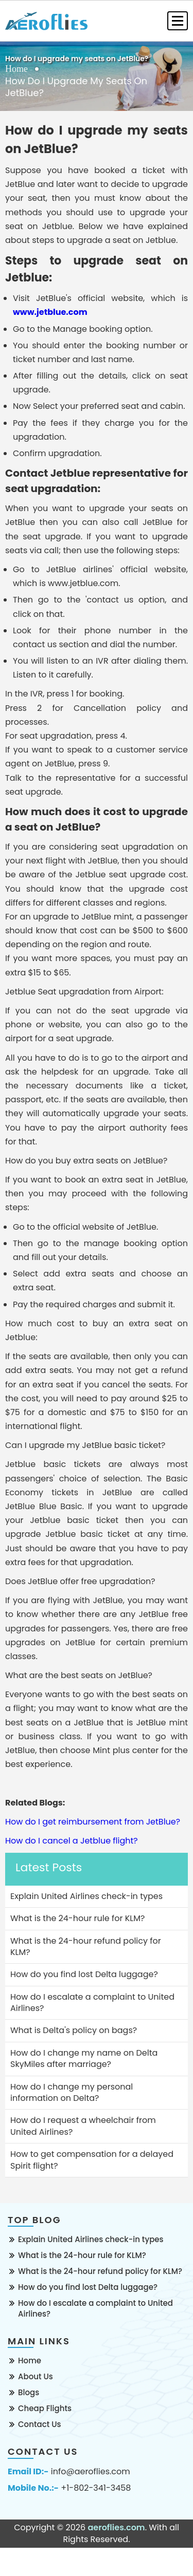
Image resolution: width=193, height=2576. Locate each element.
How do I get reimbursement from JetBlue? (92, 1822)
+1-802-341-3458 (96, 2488)
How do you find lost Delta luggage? (87, 2287)
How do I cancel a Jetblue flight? (71, 1841)
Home (16, 69)
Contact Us (39, 2424)
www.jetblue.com (50, 312)
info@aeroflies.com (90, 2471)
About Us (35, 2376)
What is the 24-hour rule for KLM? (82, 2255)
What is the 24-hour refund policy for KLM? (100, 2271)
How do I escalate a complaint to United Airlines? (95, 2308)
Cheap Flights (45, 2408)
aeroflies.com (116, 2527)
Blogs (28, 2392)
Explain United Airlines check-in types (91, 2239)
